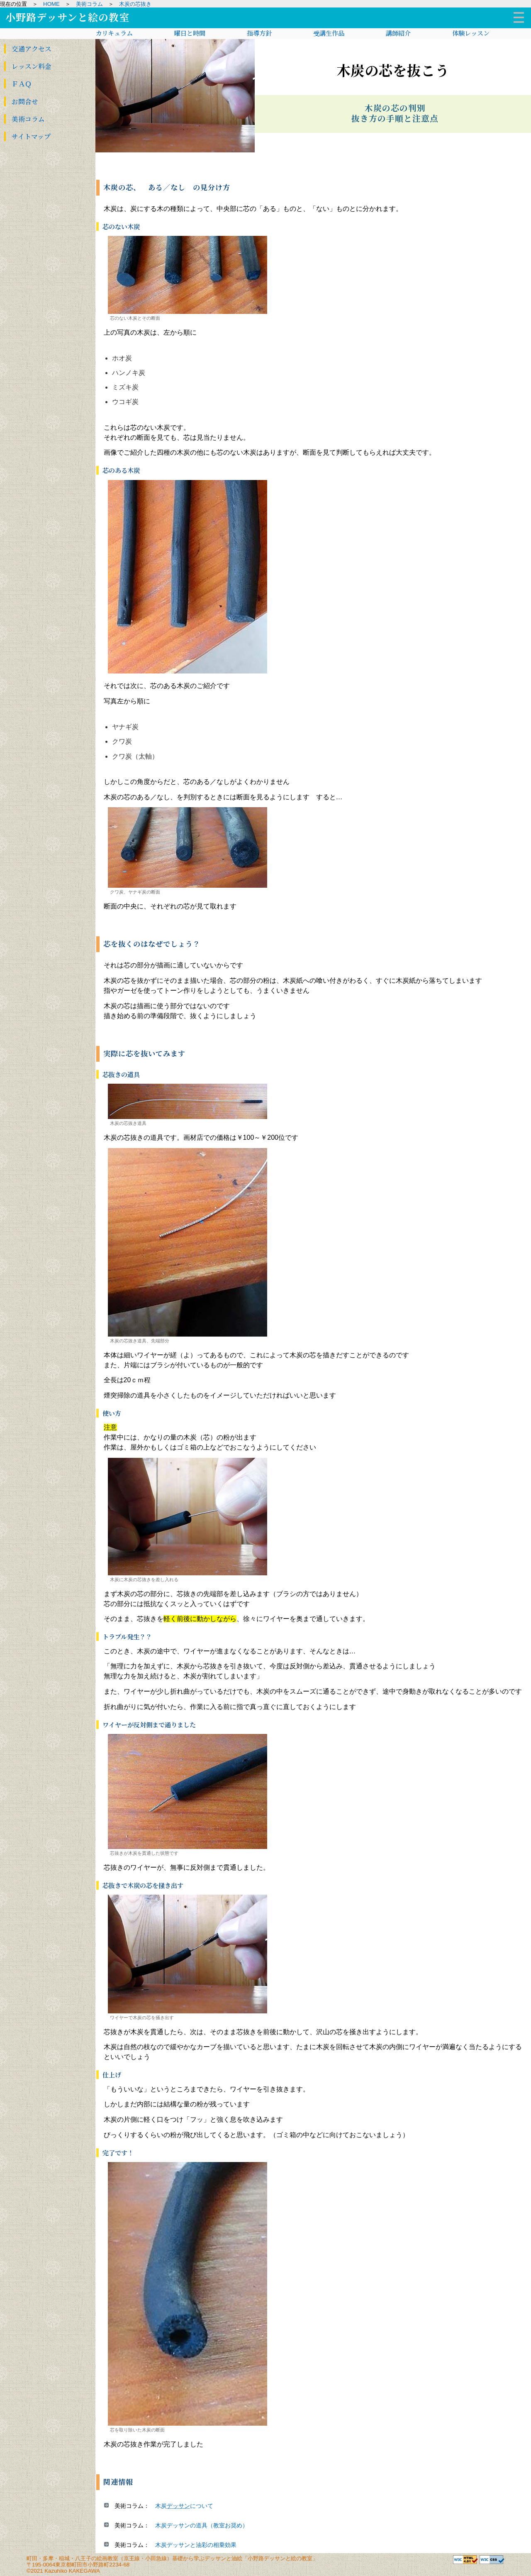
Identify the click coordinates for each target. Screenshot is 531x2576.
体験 (471, 33)
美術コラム (89, 4)
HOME (51, 4)
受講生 (328, 33)
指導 (259, 33)
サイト (28, 136)
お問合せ (21, 101)
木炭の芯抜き (135, 4)
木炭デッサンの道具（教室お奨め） (201, 2525)
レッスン (28, 66)
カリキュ (114, 33)
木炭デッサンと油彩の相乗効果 (195, 2545)
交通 (28, 49)
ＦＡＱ (18, 84)
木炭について (184, 2506)
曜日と (189, 33)
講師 (398, 33)
